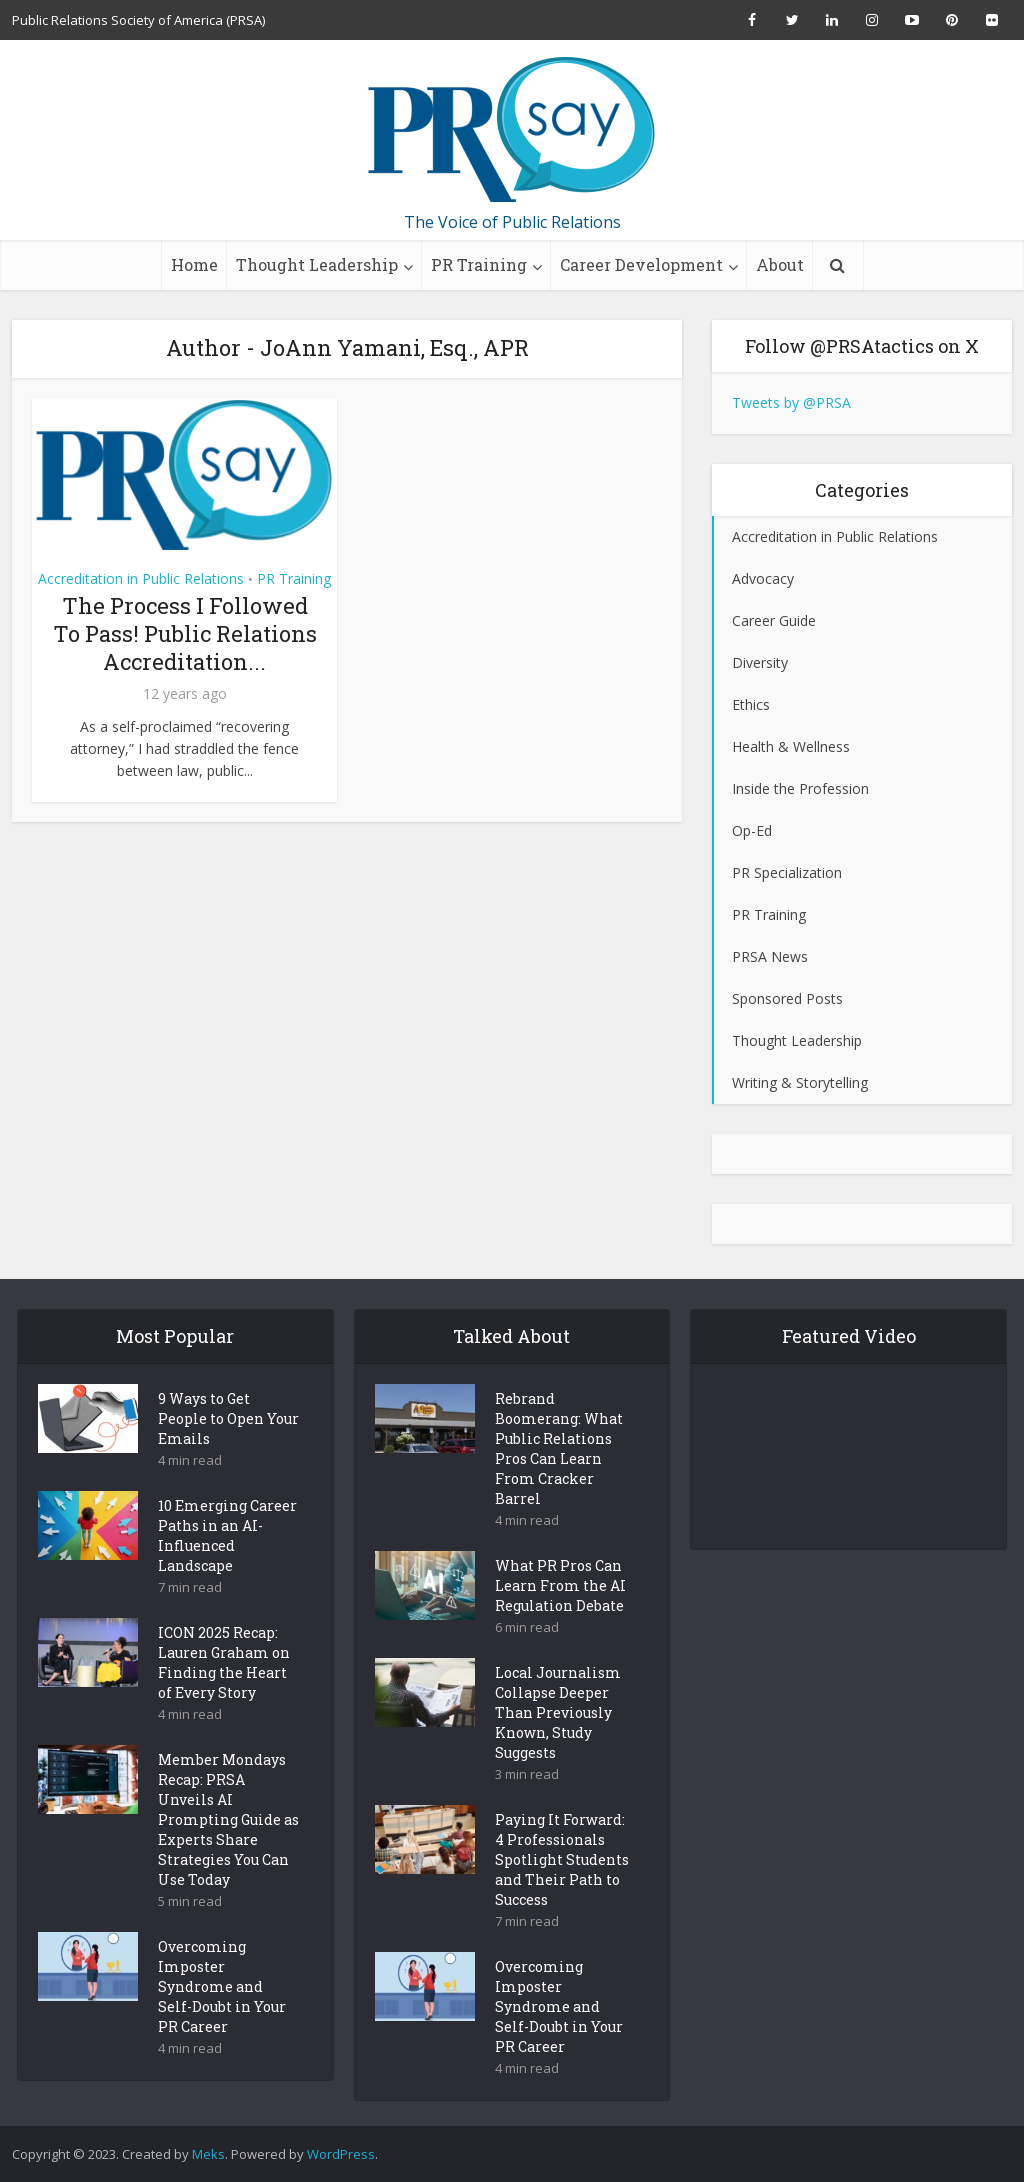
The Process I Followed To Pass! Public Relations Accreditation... (185, 633)
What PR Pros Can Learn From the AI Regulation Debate (560, 1620)
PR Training (479, 264)
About (780, 264)
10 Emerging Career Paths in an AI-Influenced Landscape (227, 1570)
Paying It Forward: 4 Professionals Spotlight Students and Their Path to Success (562, 1894)
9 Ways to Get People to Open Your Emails (228, 1453)
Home (194, 264)
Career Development (641, 264)
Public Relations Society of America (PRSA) (138, 20)
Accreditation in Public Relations (141, 578)
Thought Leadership (317, 264)
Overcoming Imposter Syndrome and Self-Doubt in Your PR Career (222, 2021)
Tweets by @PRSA (791, 402)
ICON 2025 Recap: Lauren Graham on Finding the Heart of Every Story (224, 1697)
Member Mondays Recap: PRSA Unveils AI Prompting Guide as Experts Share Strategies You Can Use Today (228, 1854)
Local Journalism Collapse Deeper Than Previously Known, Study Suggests (558, 1747)
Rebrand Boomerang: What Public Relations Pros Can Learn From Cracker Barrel (559, 1483)
